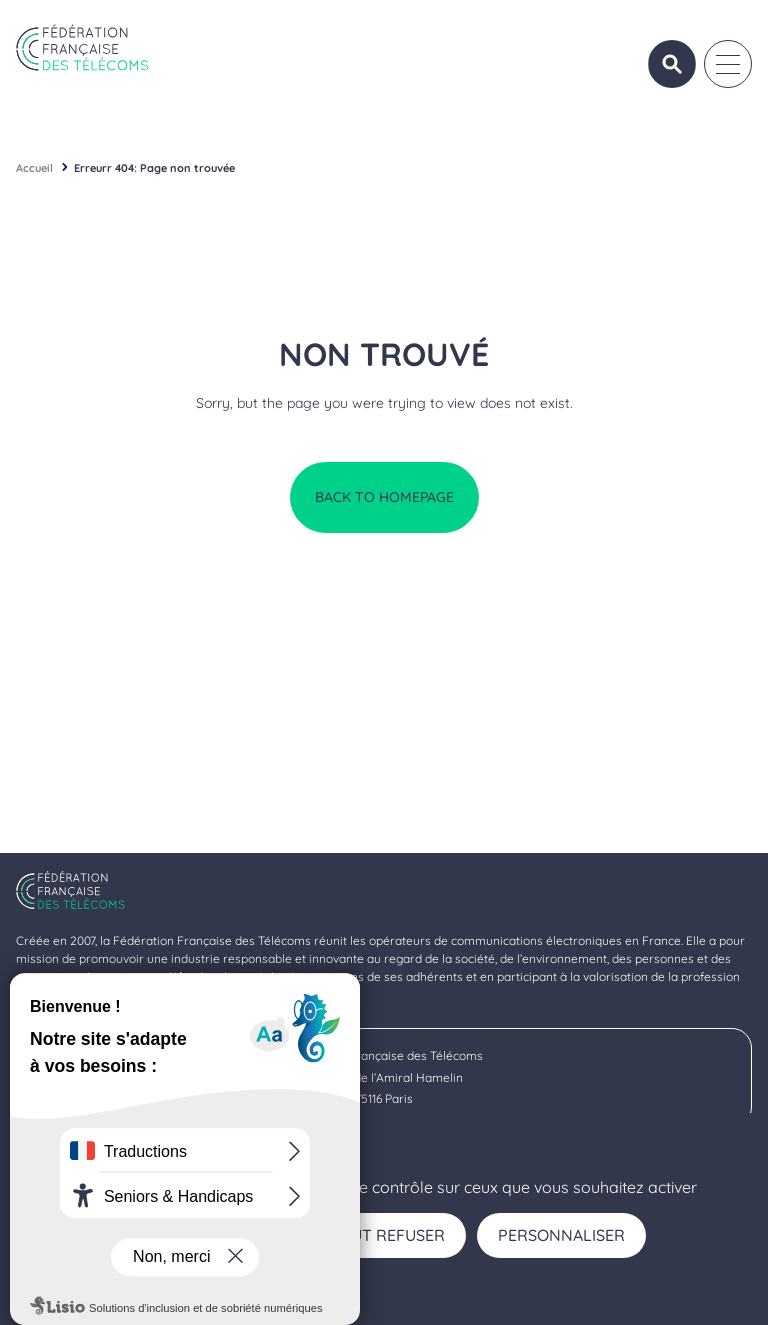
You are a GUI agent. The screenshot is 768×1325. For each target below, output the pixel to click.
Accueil (34, 168)
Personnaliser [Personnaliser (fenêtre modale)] (561, 1235)
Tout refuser (387, 1235)
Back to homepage (384, 497)
